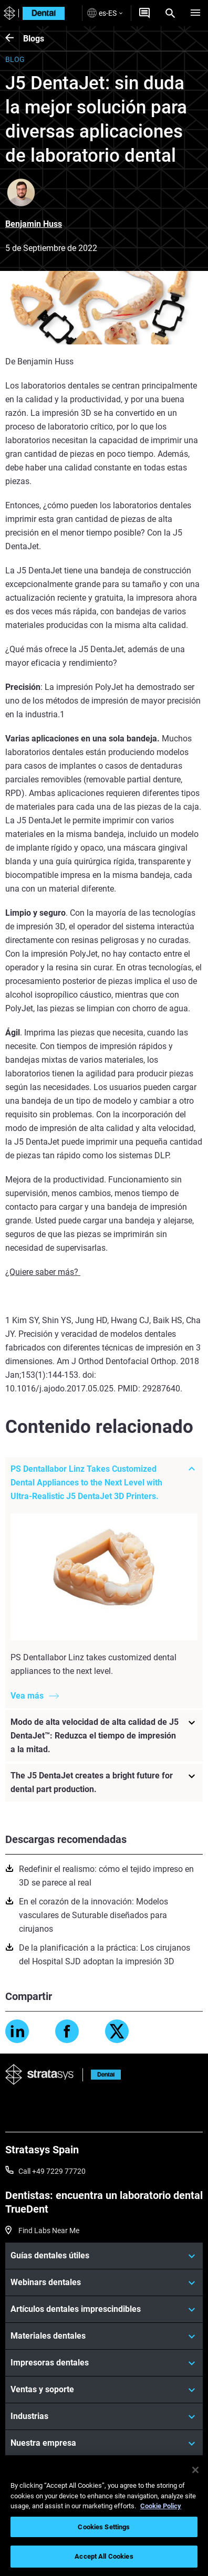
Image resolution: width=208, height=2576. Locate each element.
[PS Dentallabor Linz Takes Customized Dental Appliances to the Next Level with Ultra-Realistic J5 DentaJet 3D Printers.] (104, 1483)
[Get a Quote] (144, 13)
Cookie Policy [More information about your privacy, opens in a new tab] (160, 2506)
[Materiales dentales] (104, 2336)
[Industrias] (104, 2416)
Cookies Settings (104, 2527)
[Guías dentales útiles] (104, 2256)
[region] (104, 2515)
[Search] (170, 13)
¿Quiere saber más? (42, 1272)
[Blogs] (14, 39)
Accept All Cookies (104, 2556)
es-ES (104, 13)
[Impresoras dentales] (104, 2363)
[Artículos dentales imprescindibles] (104, 2309)
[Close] (195, 2469)
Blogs (33, 39)
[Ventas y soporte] (104, 2389)
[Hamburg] (195, 13)
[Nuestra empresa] (104, 2443)
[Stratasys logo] (8, 13)
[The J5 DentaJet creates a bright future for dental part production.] (104, 1782)
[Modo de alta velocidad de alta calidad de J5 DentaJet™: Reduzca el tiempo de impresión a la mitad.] (104, 1735)
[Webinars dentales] (104, 2282)
